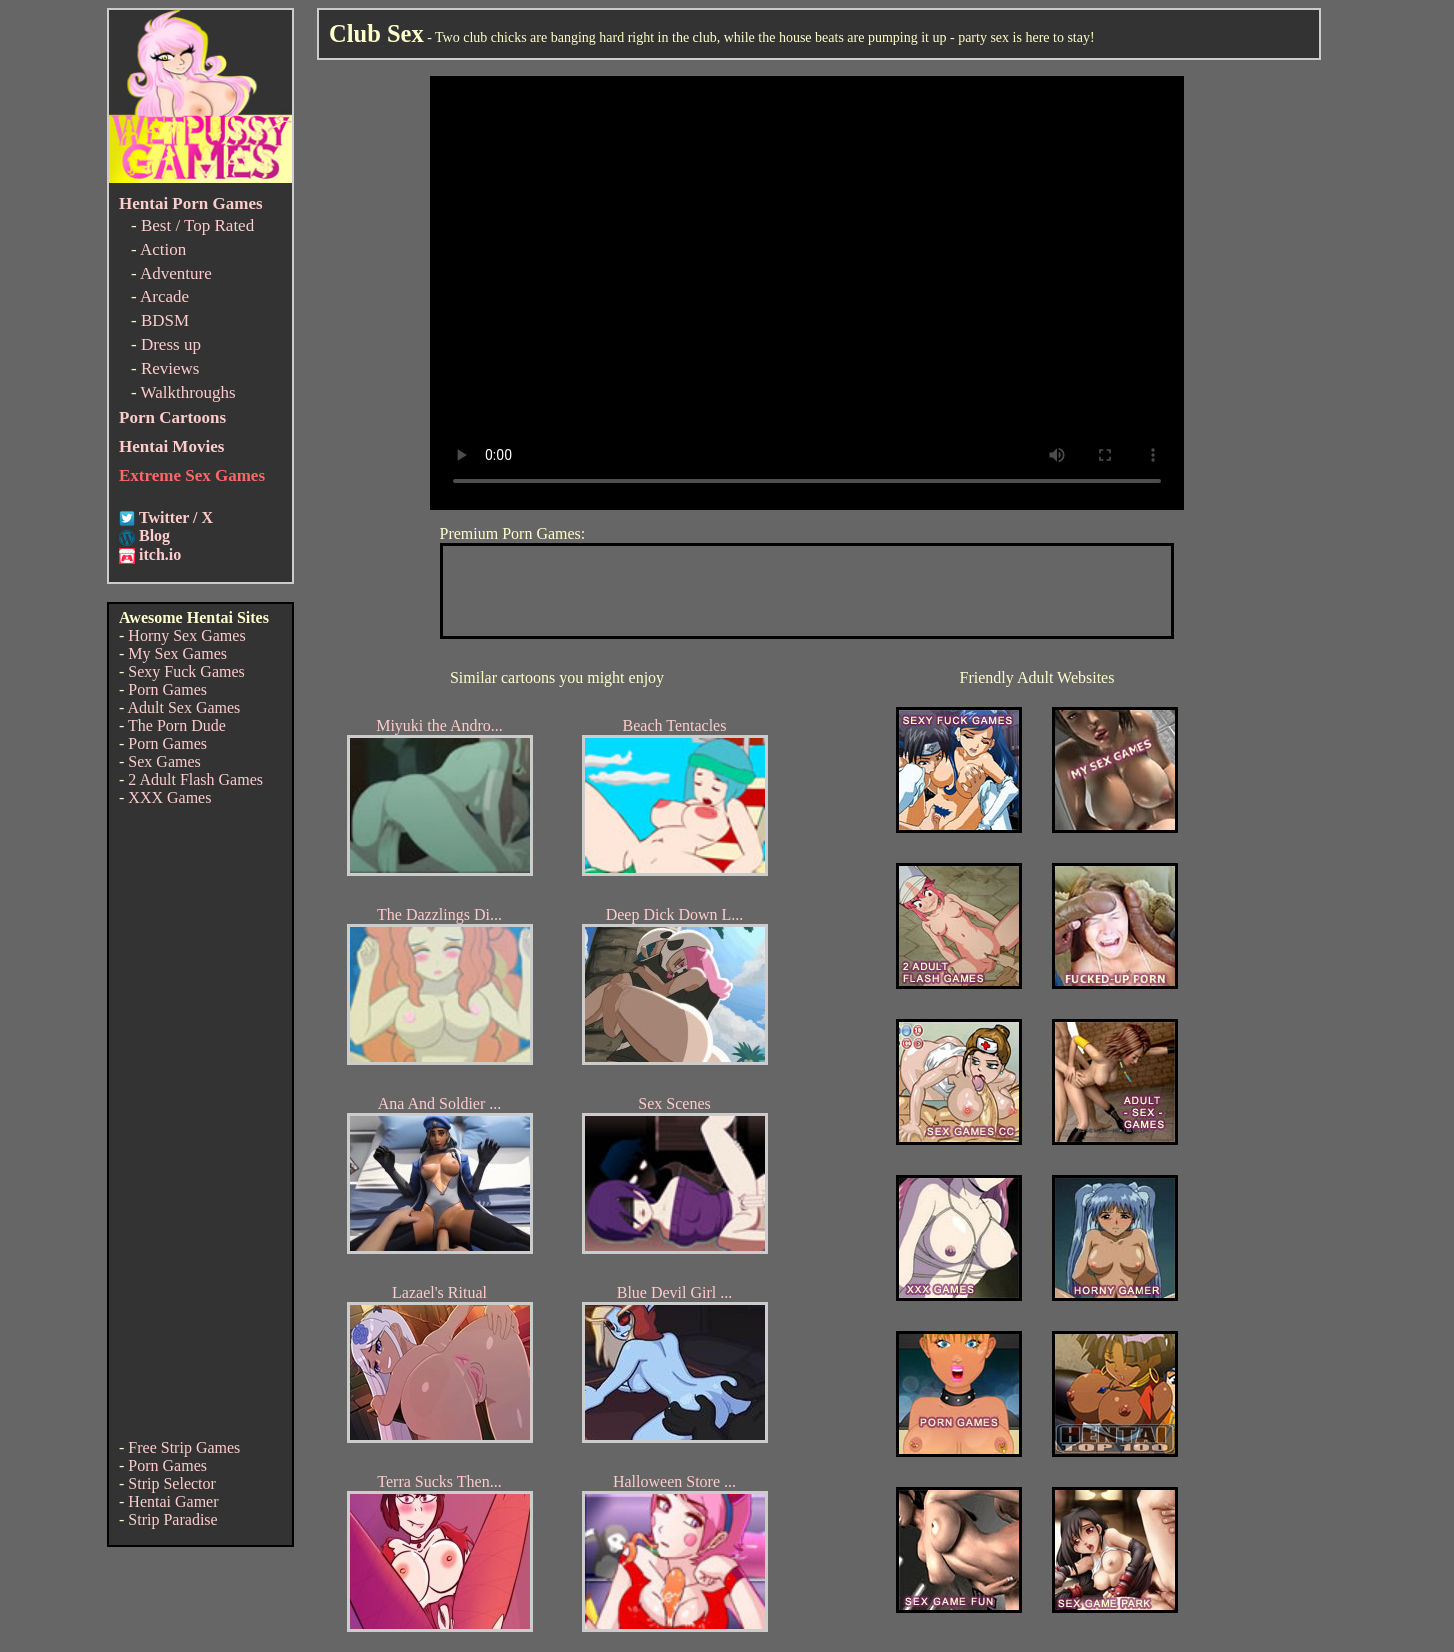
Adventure (176, 273)
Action (163, 249)
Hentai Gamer (173, 1501)
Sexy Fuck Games (186, 671)
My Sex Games (177, 653)
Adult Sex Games (183, 707)
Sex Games (164, 761)
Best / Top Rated (197, 225)
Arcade (164, 296)
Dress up (171, 344)
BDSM (165, 320)
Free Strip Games (184, 1447)
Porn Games (167, 689)
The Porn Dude (177, 725)
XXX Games (169, 797)
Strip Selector (172, 1483)
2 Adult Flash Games (195, 779)
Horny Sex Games (186, 635)
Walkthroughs (188, 392)
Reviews (170, 368)
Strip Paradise (172, 1519)
